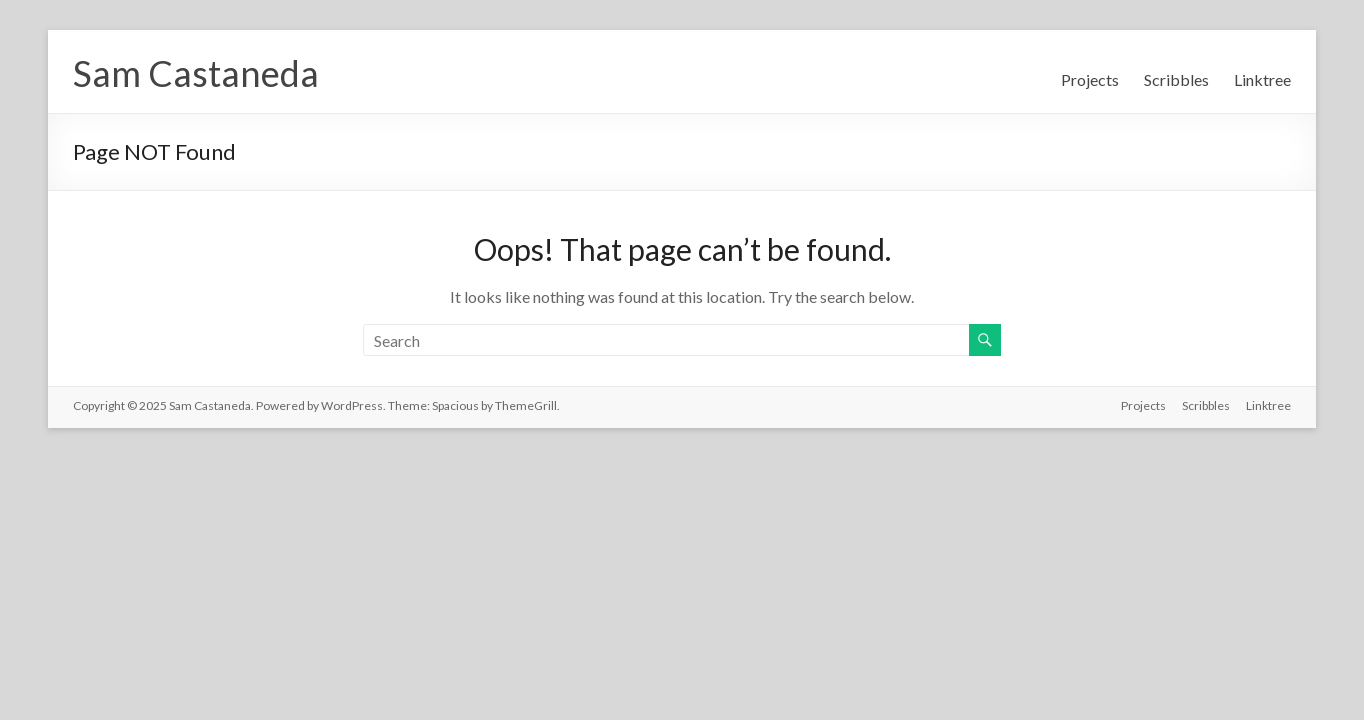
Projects (1090, 79)
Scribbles (1176, 79)
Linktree (1262, 79)
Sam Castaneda (196, 73)
